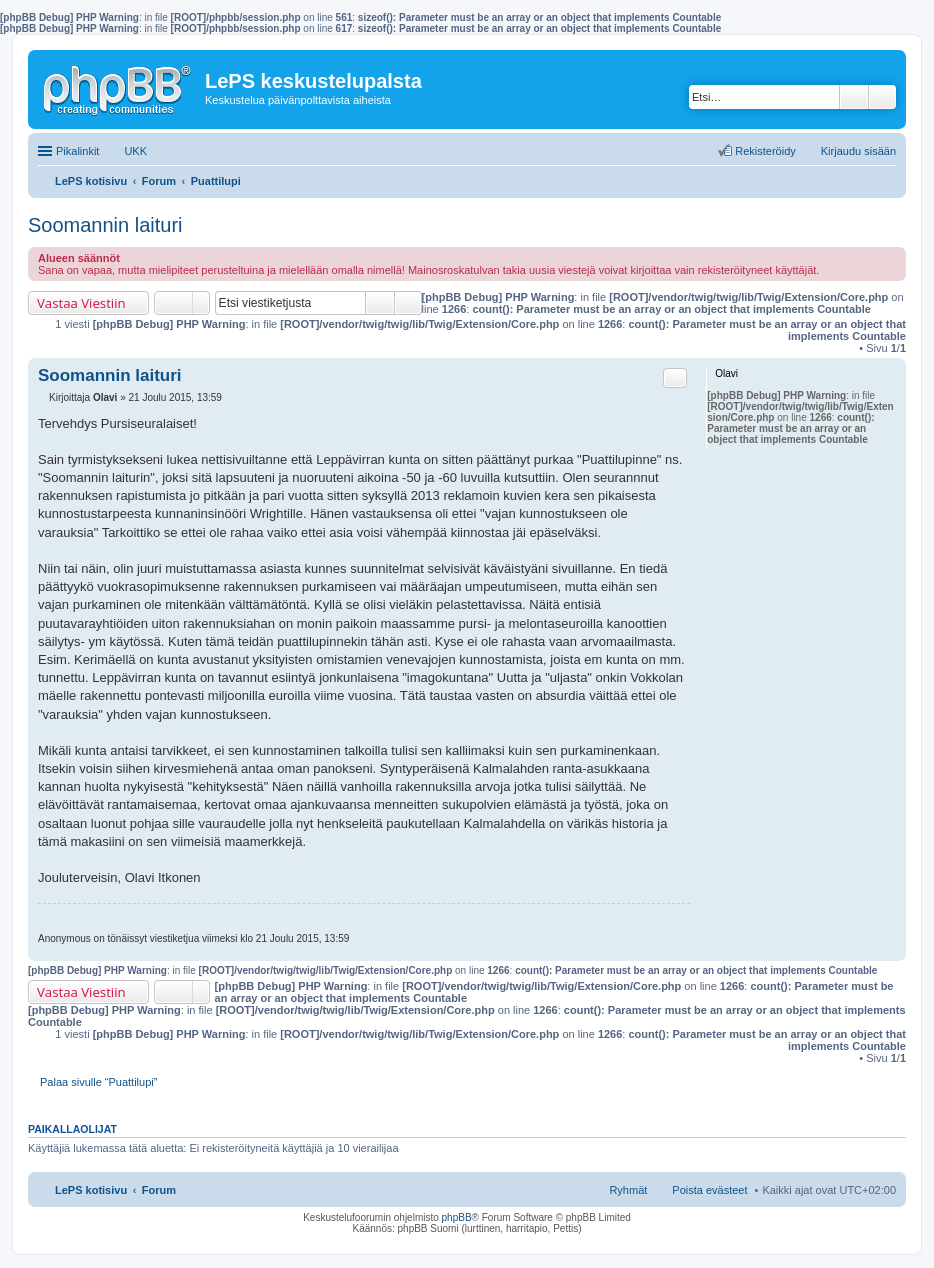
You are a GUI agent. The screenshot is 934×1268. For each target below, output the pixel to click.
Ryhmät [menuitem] (628, 1190)
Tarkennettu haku (882, 97)
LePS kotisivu (91, 1190)
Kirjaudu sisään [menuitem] (858, 151)
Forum (159, 1190)
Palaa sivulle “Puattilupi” (98, 1082)
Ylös (890, 950)
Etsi (854, 97)
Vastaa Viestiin (81, 303)
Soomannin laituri (105, 225)
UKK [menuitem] (135, 151)
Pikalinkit (77, 151)
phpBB (457, 1217)
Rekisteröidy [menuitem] (765, 151)
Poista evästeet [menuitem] (709, 1190)
